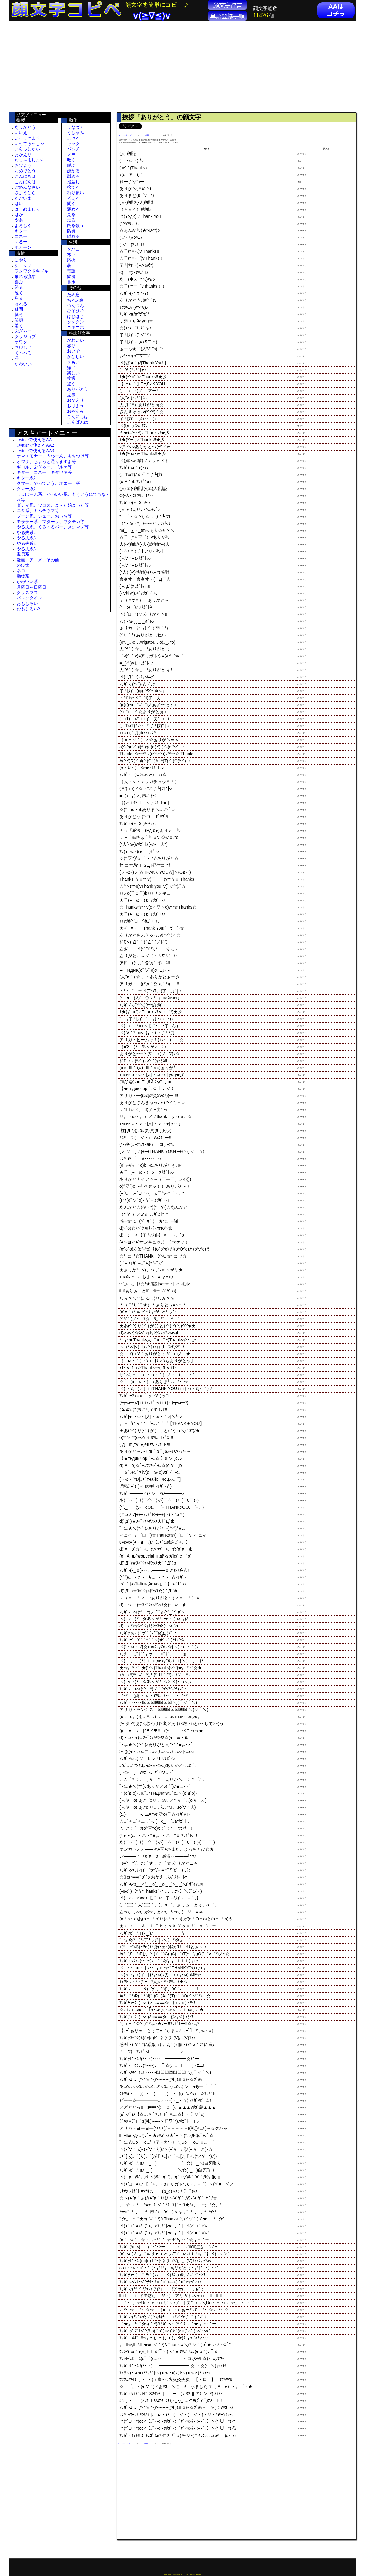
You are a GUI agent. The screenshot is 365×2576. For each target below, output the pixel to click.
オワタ (21, 342)
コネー (21, 236)
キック (73, 143)
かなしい (75, 356)
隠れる (73, 236)
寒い (71, 254)
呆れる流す (25, 276)
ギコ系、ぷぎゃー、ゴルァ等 (44, 467)
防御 (71, 231)
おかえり (23, 154)
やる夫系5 (26, 549)
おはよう (23, 165)
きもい (73, 362)
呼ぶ (71, 165)
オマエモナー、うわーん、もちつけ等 (53, 456)
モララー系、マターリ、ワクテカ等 (51, 521)
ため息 (73, 294)
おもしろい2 (28, 609)
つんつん (75, 305)
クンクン (75, 322)
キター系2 (26, 478)
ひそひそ (75, 311)
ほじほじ (75, 316)
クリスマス (27, 592)
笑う (19, 314)
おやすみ (75, 411)
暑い (71, 265)
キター (21, 231)
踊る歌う (75, 225)
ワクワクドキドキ (32, 271)
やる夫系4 (26, 543)
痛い (71, 367)
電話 (71, 271)
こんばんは (25, 182)
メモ (71, 154)
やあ (19, 220)
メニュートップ (125, 135)
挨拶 (71, 378)
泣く (19, 293)
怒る (19, 287)
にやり (21, 260)
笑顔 (19, 320)
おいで (73, 351)
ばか (19, 214)
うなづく (75, 127)
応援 (71, 260)
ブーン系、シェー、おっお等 (44, 516)
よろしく (23, 225)
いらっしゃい (27, 149)
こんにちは (25, 176)
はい (19, 203)
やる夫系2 (26, 532)
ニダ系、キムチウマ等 (38, 510)
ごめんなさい (27, 187)
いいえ (21, 132)
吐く (71, 160)
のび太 (23, 565)
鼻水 (71, 282)
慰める (73, 176)
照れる (21, 304)
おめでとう (25, 171)
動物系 (23, 576)
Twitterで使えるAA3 (35, 450)
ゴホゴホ (75, 327)
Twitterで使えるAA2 (35, 445)
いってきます (27, 138)
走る (71, 220)
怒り (71, 345)
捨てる (73, 187)
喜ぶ (19, 282)
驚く (19, 325)
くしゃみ (75, 132)
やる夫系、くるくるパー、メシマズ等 (53, 527)
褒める (73, 209)
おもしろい (27, 603)
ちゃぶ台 (75, 300)
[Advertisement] (60, 66)
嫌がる (73, 171)
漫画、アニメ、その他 (38, 560)
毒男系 (23, 554)
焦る (19, 298)
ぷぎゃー (23, 331)
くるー (21, 242)
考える (73, 198)
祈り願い (75, 193)
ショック (23, 265)
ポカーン (23, 247)
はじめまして (27, 209)
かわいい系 (27, 581)
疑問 (19, 309)
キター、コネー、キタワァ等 (44, 472)
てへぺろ (23, 353)
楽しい (73, 373)
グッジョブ (25, 336)
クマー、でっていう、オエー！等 (48, 483)
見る (71, 214)
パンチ (73, 149)
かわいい (23, 364)
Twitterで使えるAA (34, 439)
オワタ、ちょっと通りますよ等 (46, 461)
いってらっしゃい (32, 143)
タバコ (73, 249)
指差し (73, 182)
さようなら (25, 193)
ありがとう (25, 127)
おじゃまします (29, 160)
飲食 (71, 276)
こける (73, 138)
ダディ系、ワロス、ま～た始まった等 (53, 505)
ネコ (21, 571)
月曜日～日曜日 (31, 587)
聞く (71, 203)
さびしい (23, 347)
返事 (71, 395)
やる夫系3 (26, 538)
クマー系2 (26, 489)
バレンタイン (29, 598)
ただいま (23, 198)
